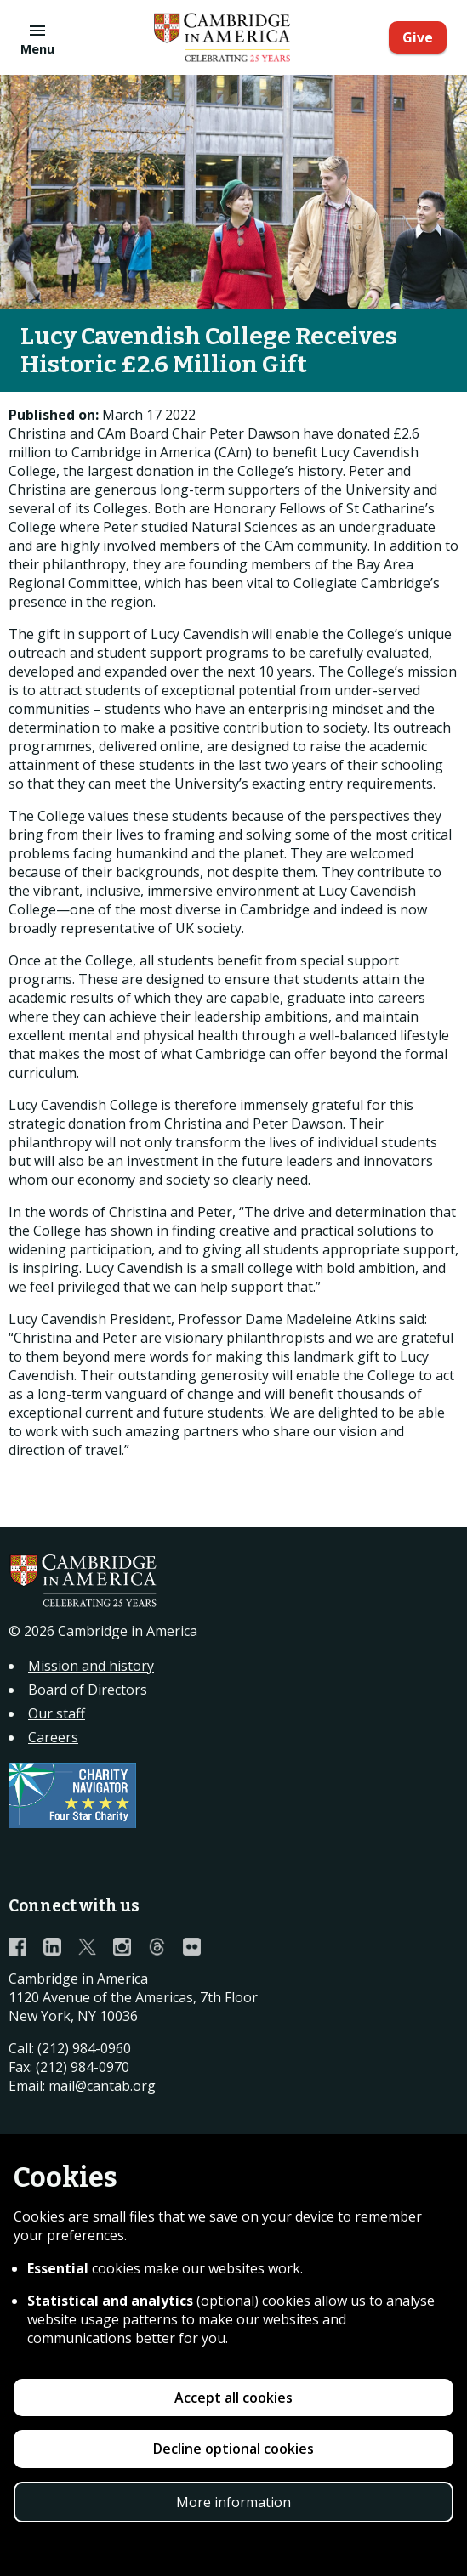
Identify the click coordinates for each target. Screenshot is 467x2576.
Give (417, 37)
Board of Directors (87, 1689)
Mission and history (91, 1665)
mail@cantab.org (102, 2085)
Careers (53, 1737)
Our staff (56, 1713)
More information (233, 2502)
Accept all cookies (233, 2397)
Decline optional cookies (233, 2448)
